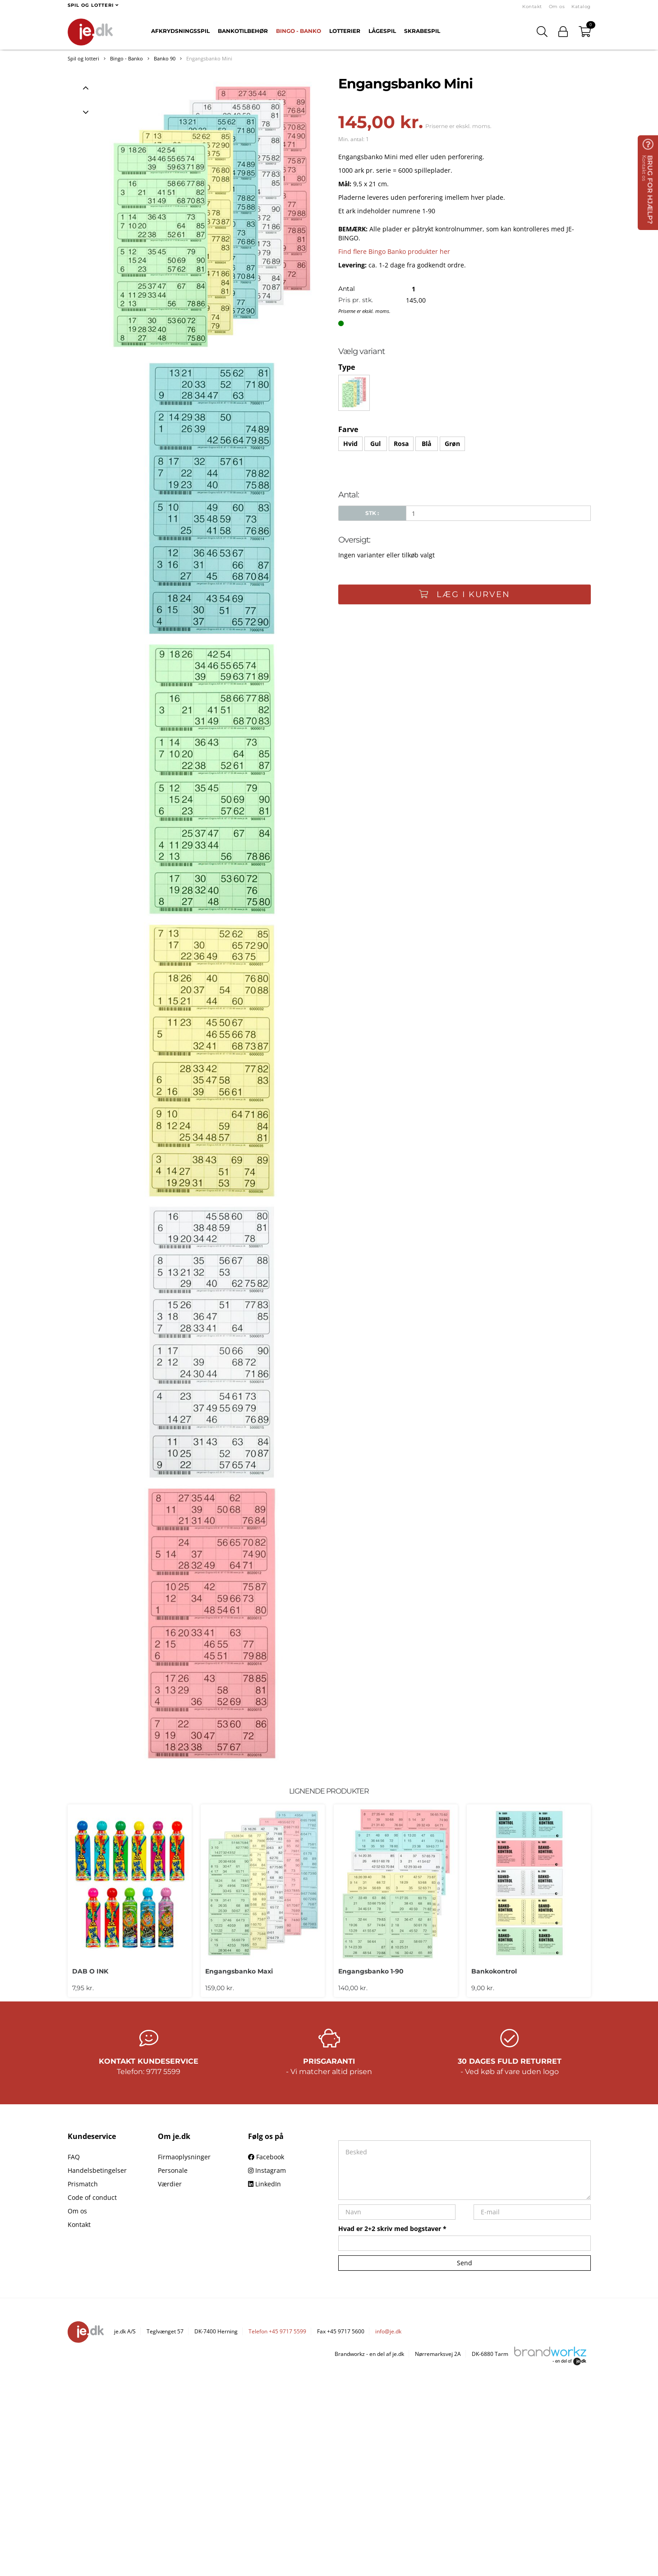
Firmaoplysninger (184, 2157)
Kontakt (532, 6)
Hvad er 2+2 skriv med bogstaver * (392, 2228)
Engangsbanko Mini (209, 58)
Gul (375, 443)
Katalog (581, 6)
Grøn (452, 443)
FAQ (74, 2157)
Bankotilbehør (243, 31)
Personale (173, 2170)
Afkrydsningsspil (180, 31)
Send (464, 2263)
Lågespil (382, 31)
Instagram (267, 2170)
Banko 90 (164, 58)
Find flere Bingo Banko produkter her (394, 251)
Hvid (350, 443)
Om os (557, 6)
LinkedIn (264, 2184)
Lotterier (344, 31)
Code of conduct (92, 2197)
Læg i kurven (464, 594)
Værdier (170, 2184)
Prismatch (83, 2184)
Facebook (266, 2157)
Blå (426, 443)
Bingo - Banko (298, 31)
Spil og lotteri (83, 58)
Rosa (401, 443)
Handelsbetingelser (97, 2170)
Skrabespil (422, 31)
